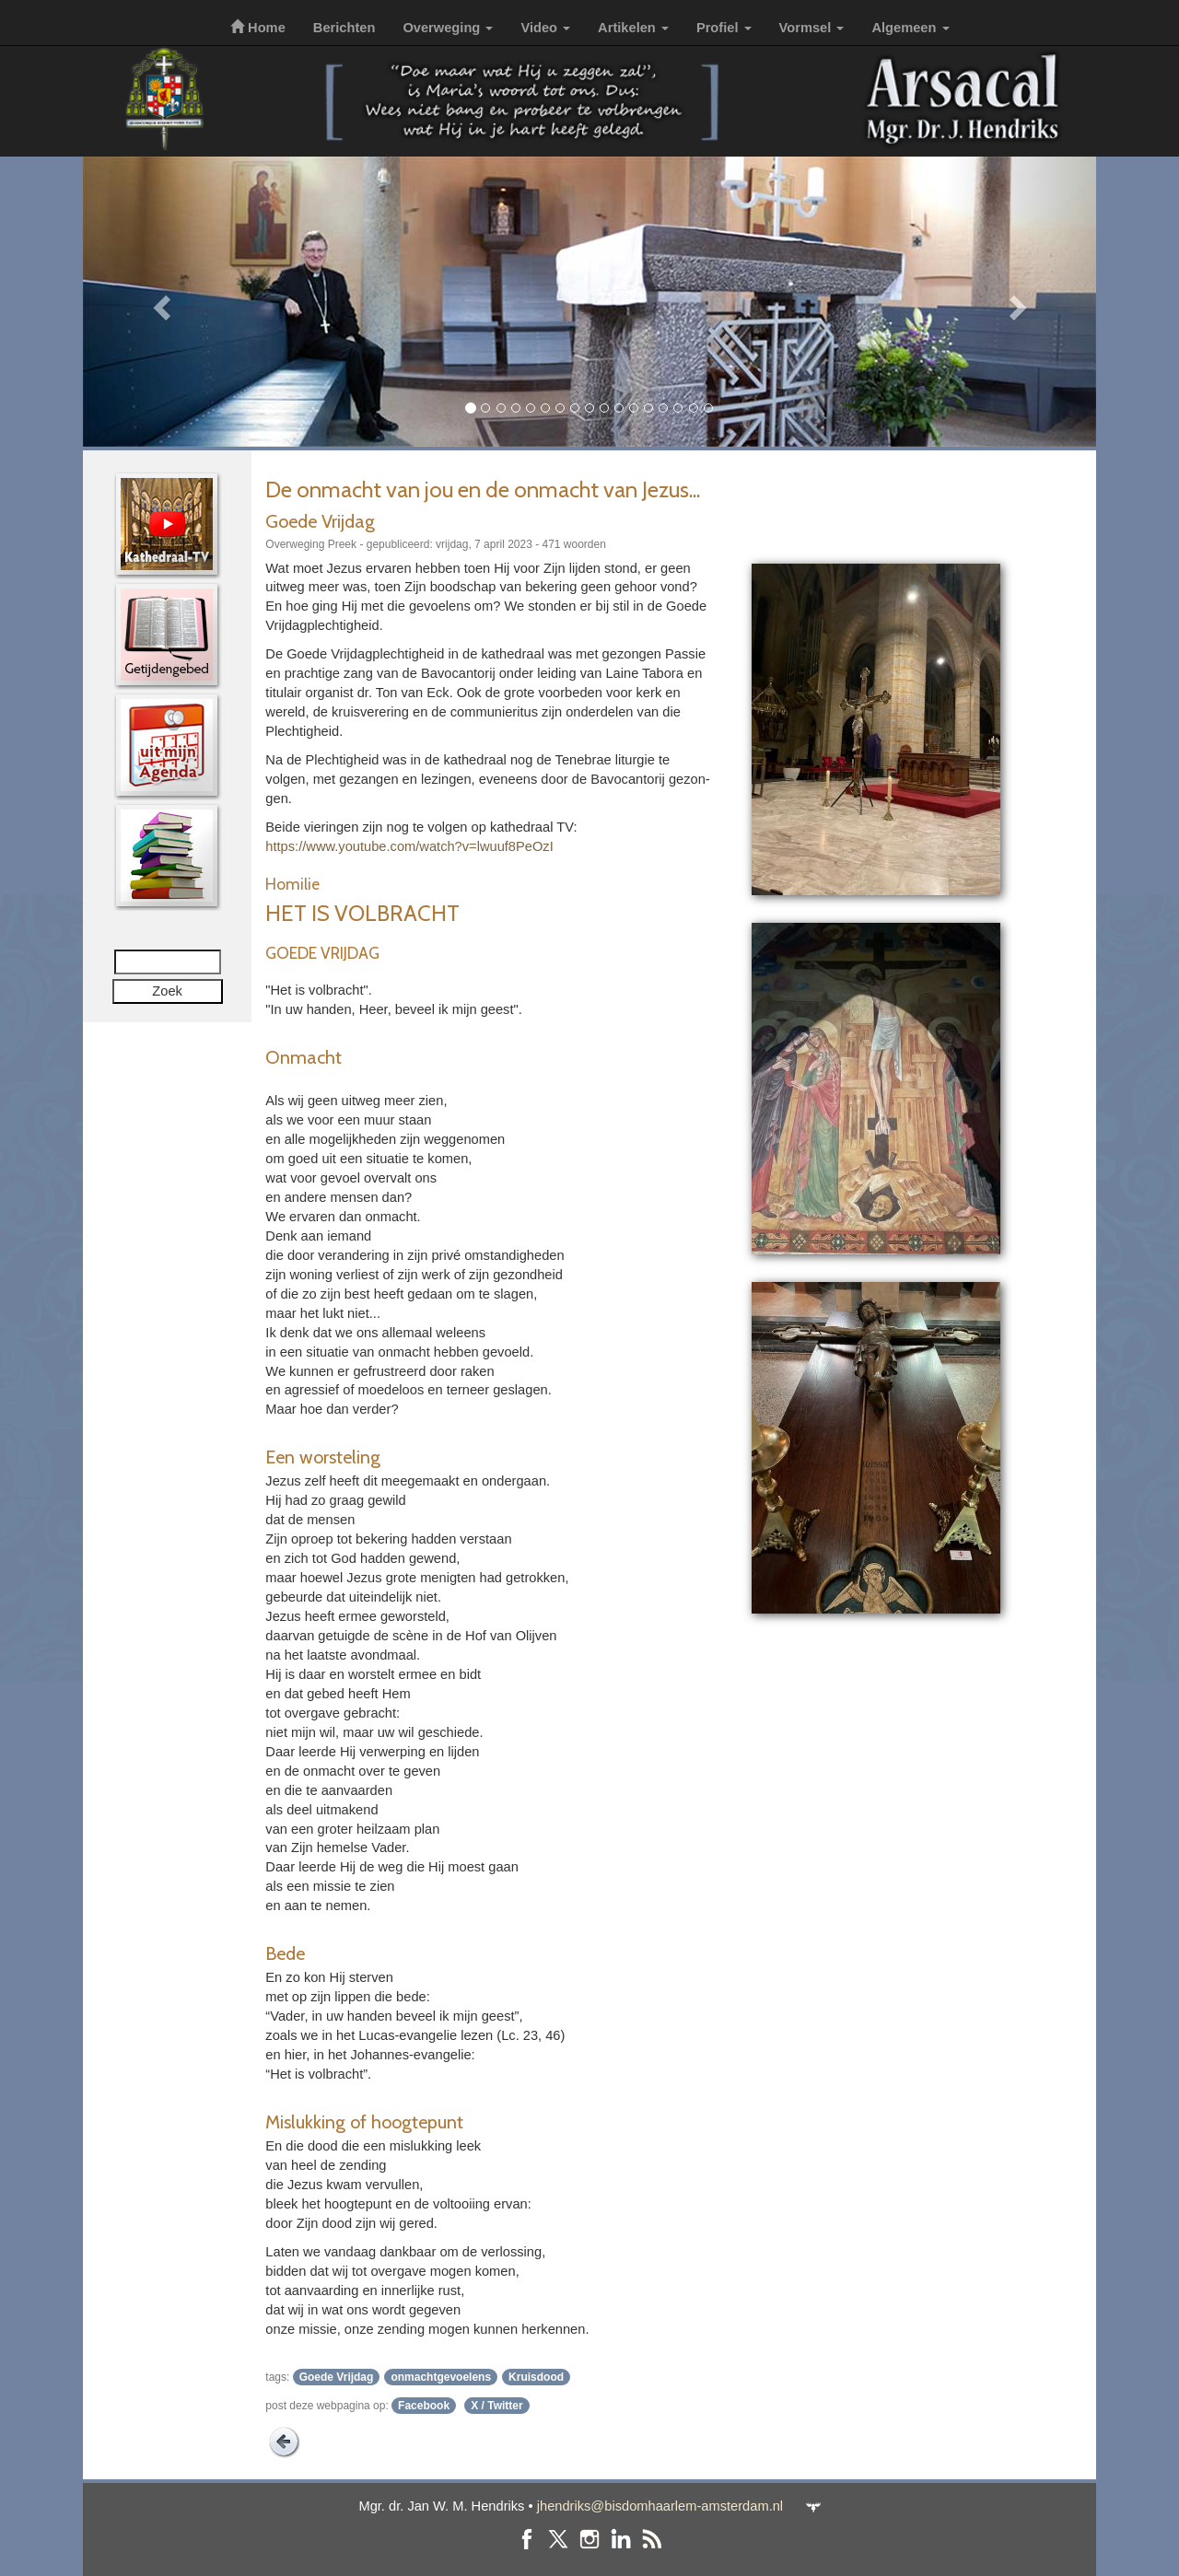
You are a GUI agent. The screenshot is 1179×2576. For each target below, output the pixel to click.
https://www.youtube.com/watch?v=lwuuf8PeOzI (409, 846)
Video (545, 27)
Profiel (724, 27)
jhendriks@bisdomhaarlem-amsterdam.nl (660, 2506)
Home (258, 27)
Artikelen (633, 27)
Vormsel (812, 27)
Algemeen (910, 27)
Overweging (448, 27)
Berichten (344, 27)
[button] (159, 302)
